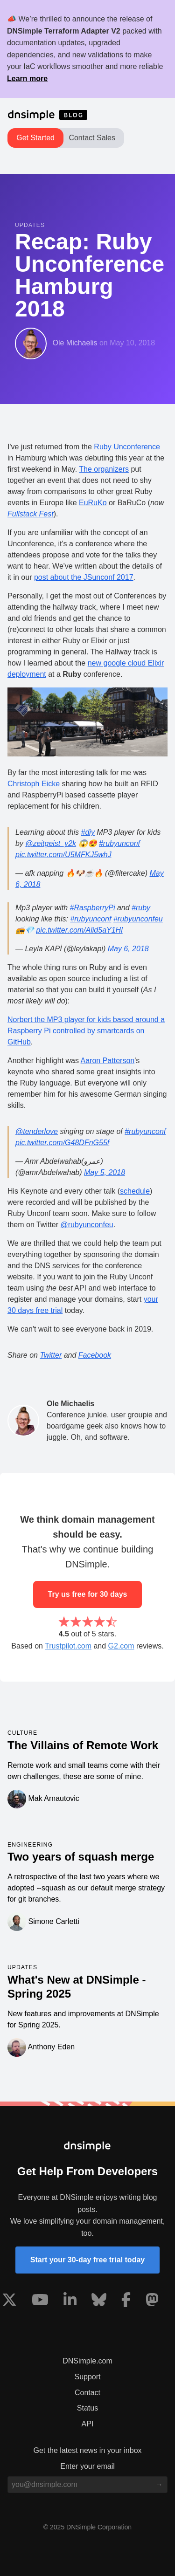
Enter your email (87, 2466)
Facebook (94, 1355)
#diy (88, 832)
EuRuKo (93, 503)
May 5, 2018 (104, 1172)
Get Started (35, 138)
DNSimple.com (87, 2361)
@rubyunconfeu (87, 1225)
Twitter (51, 1355)
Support (87, 2377)
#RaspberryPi (92, 908)
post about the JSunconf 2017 (83, 577)
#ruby (141, 908)
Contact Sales (92, 138)
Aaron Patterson (108, 1061)
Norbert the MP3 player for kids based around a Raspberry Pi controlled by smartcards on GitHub (86, 1031)
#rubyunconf (119, 843)
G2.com (121, 1646)
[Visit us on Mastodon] (152, 2301)
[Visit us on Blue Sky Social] (98, 2301)
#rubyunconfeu (138, 919)
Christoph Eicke (33, 784)
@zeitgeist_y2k (50, 843)
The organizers (104, 469)
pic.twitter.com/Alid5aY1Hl (79, 930)
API (88, 2424)
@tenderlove (36, 1131)
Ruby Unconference (127, 447)
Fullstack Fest (30, 514)
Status (87, 2408)
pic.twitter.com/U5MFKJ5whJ (63, 855)
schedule (135, 1191)
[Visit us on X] (9, 2301)
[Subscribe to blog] (159, 2484)
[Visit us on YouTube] (40, 2301)
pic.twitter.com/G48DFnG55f (62, 1143)
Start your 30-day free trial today (87, 2260)
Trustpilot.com (68, 1646)
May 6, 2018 (128, 949)
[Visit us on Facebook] (126, 2301)
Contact (87, 2393)
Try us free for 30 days (87, 1594)
